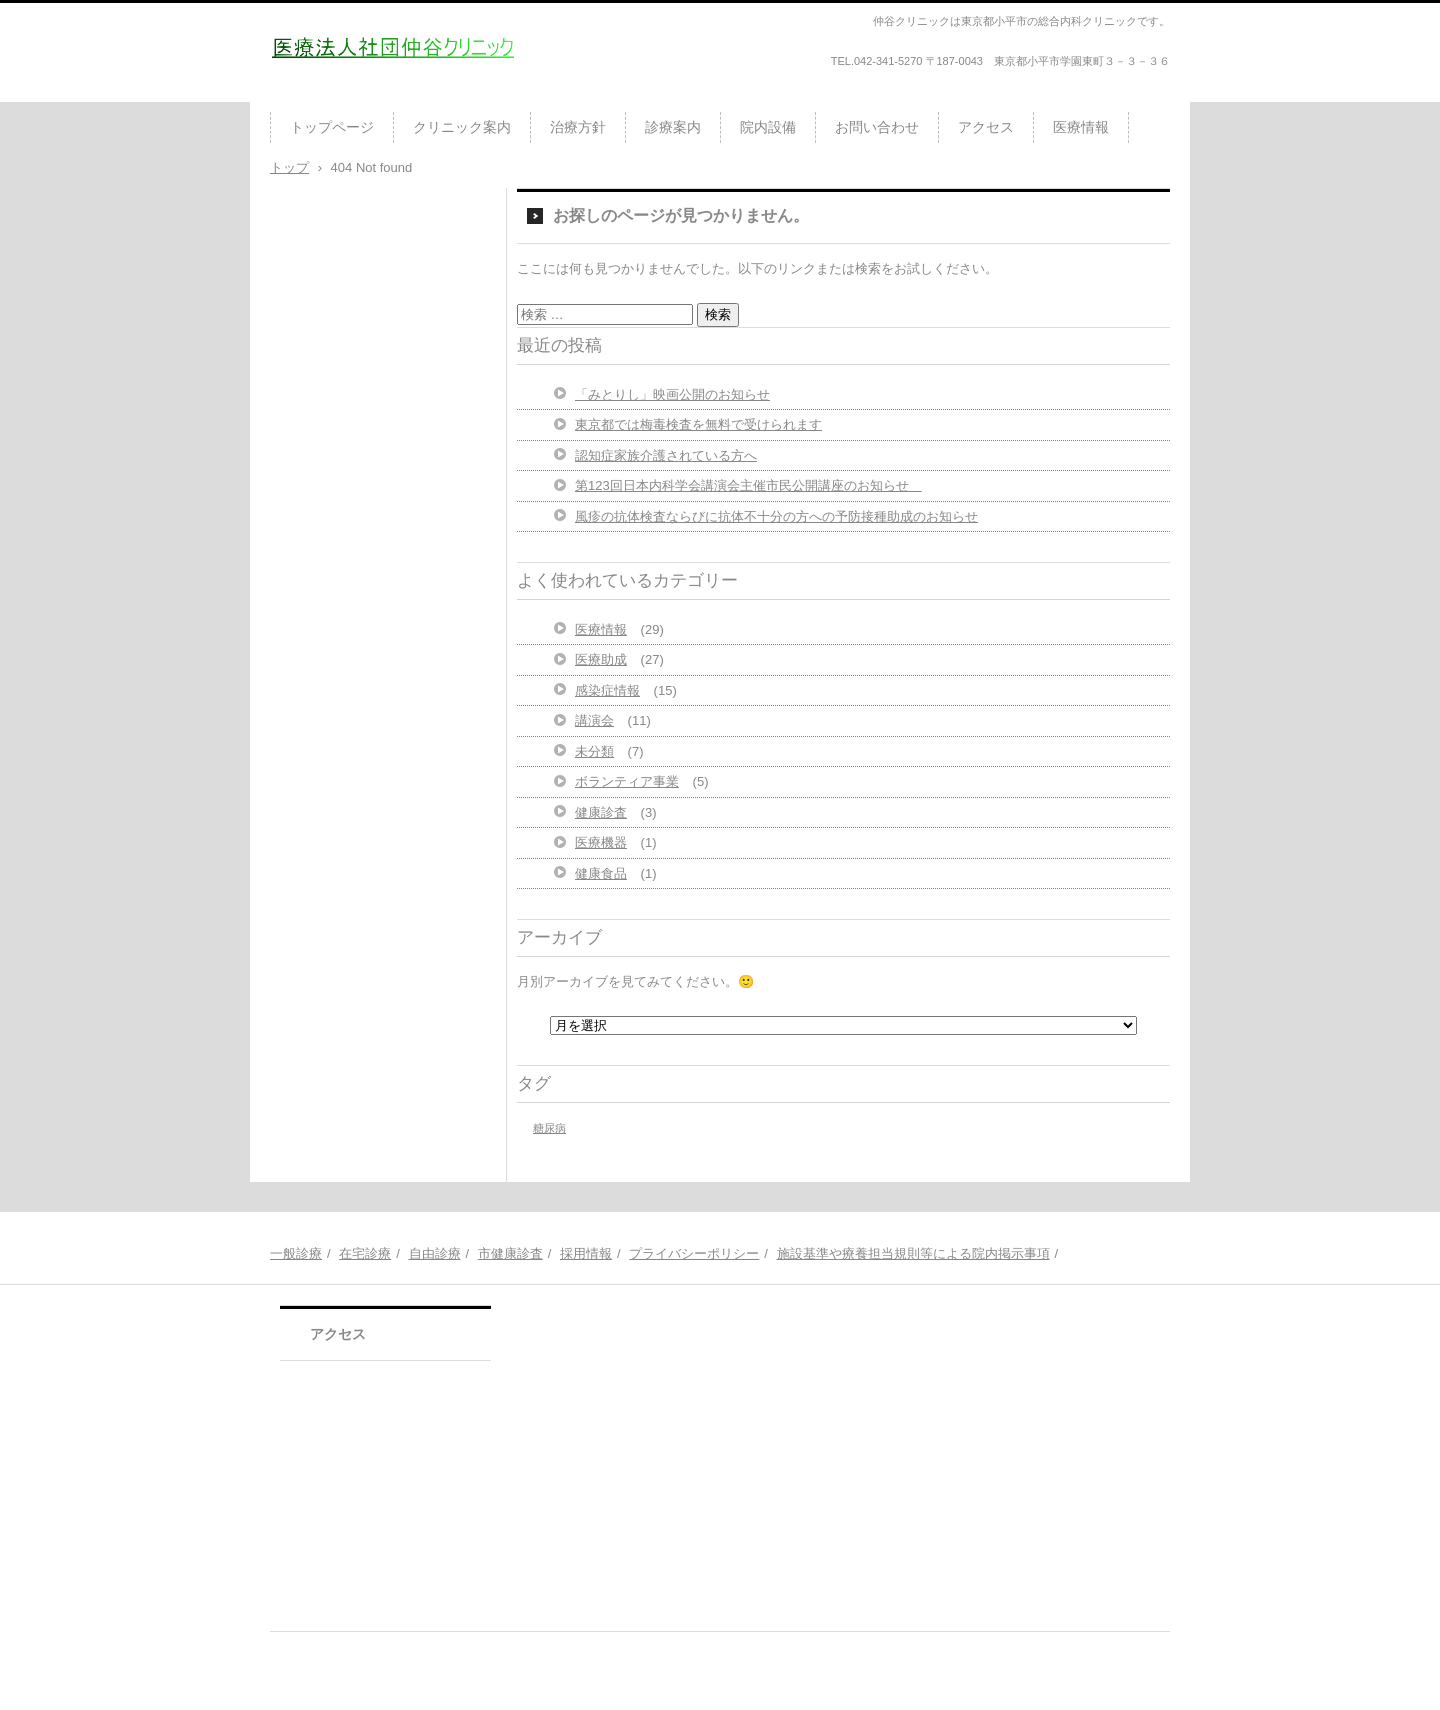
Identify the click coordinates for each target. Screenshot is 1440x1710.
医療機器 (601, 842)
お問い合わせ (877, 127)
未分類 (594, 751)
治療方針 (578, 127)
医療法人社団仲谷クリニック (387, 94)
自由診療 (435, 1253)
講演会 (594, 720)
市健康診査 (510, 1253)
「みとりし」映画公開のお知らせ (672, 394)
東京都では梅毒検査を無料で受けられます (698, 424)
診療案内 (673, 127)
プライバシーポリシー (694, 1253)
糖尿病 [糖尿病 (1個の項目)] (549, 1128)
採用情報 (586, 1253)
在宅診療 (365, 1253)
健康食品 (601, 873)
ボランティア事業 (627, 781)
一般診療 (296, 1253)
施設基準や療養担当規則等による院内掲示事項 (913, 1253)
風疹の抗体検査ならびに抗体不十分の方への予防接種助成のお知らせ (776, 516)
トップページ (332, 127)
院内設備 (768, 127)
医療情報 (1081, 127)
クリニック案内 (462, 127)
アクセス (986, 127)
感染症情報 (607, 690)
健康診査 (601, 812)
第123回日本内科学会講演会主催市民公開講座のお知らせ (748, 485)
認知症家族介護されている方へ (666, 455)
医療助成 (601, 659)
